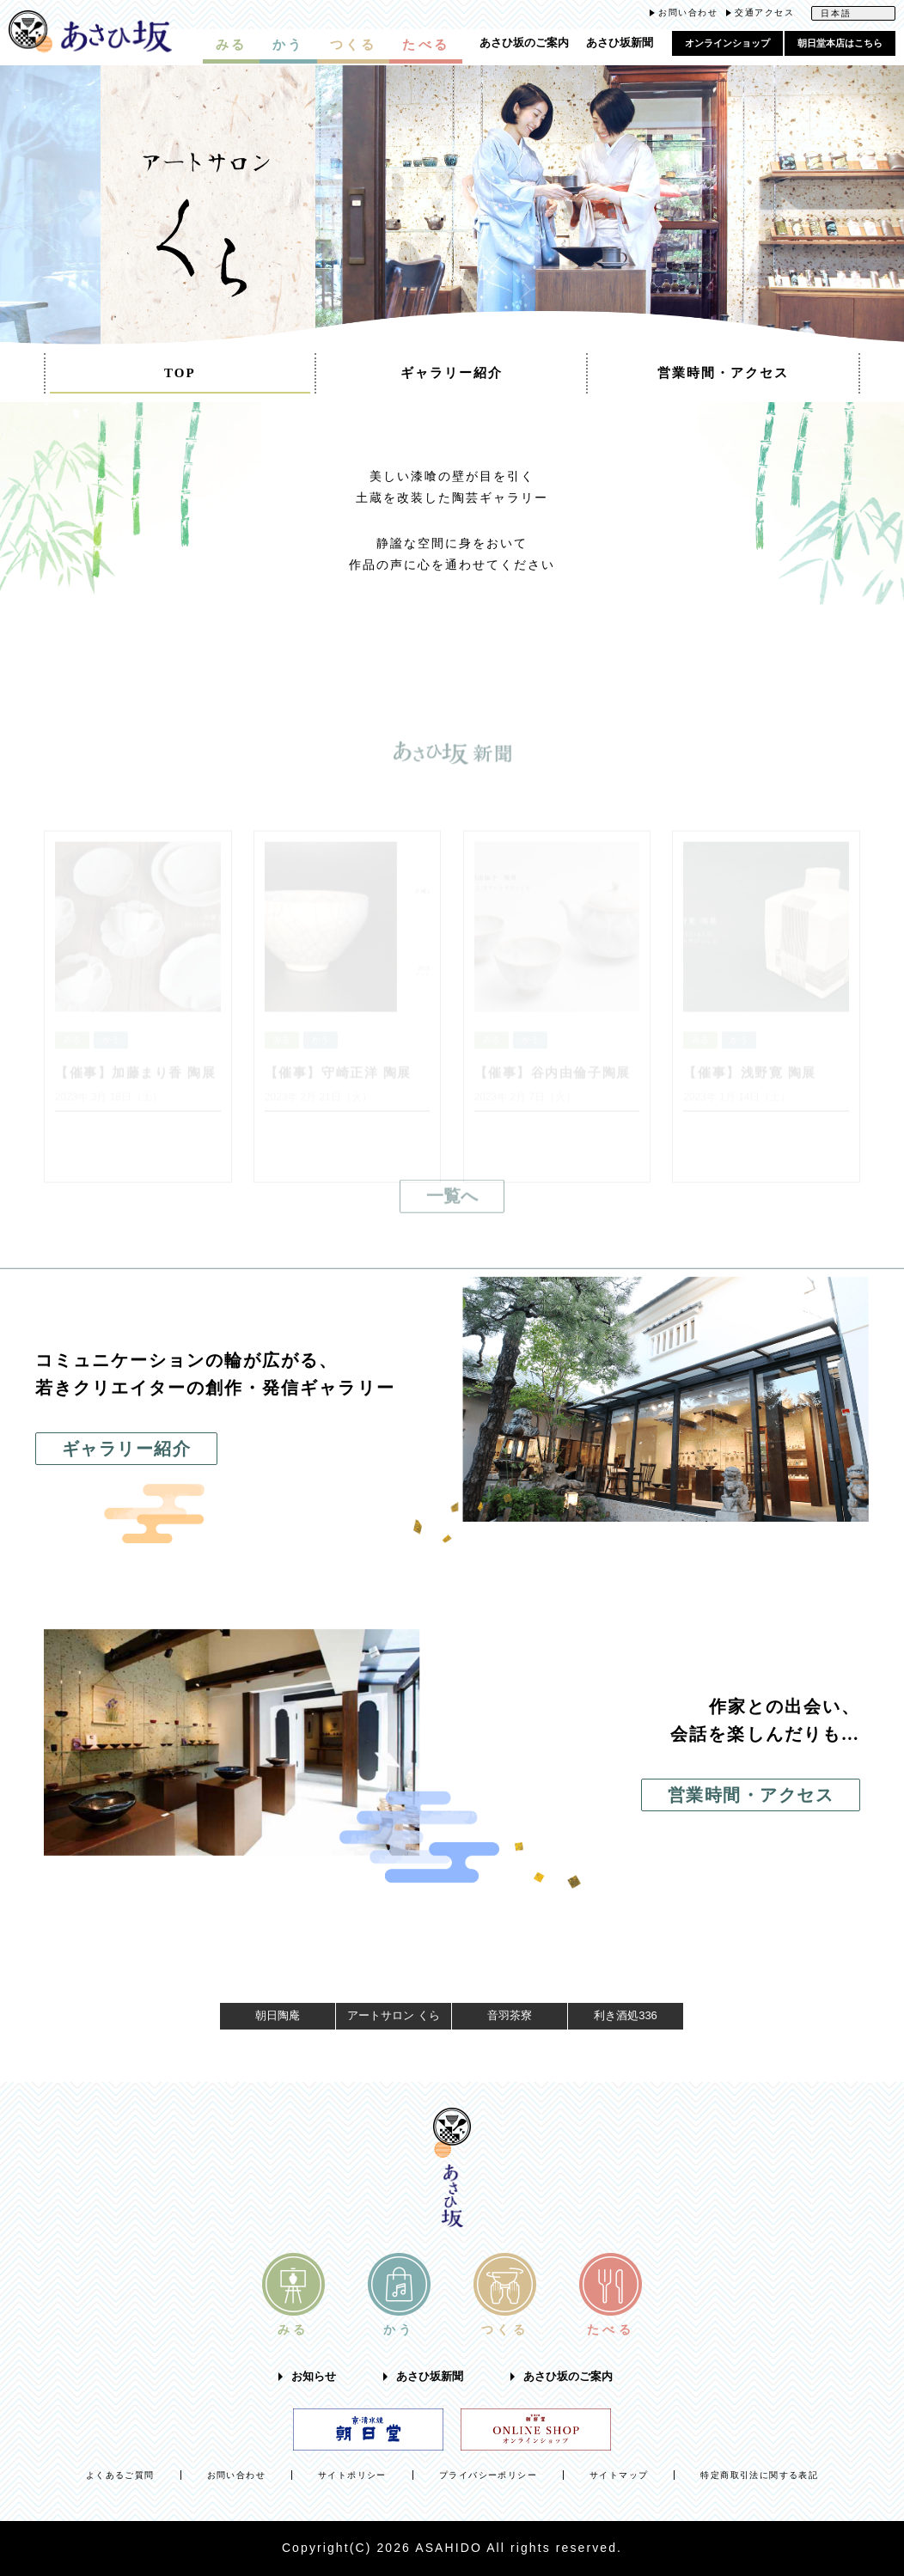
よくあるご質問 (120, 2475)
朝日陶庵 (277, 2015)
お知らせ (313, 2377)
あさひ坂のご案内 (524, 43)
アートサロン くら (393, 2015)
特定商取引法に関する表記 (759, 2475)
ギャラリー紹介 (451, 373)
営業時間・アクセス (723, 373)
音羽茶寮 (509, 2015)
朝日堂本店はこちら (840, 43)
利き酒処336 (625, 2015)
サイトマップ (618, 2475)
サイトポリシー (352, 2475)
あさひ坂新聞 (619, 43)
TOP (180, 373)
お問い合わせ (688, 12)
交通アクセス (764, 12)
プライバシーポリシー (488, 2475)
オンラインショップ (727, 43)
